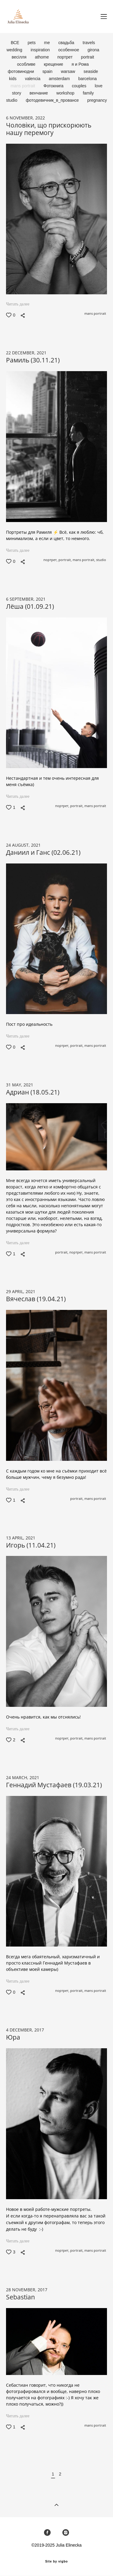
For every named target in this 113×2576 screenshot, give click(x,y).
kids (13, 78)
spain (48, 71)
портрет (65, 57)
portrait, (65, 560)
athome (42, 57)
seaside (90, 71)
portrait (87, 57)
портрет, (50, 560)
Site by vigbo (56, 2561)
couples (79, 85)
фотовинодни (21, 71)
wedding (15, 49)
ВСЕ (15, 42)
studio (12, 100)
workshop (66, 93)
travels (89, 42)
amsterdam (60, 78)
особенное (69, 49)
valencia (33, 78)
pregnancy (97, 100)
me (47, 42)
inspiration (41, 49)
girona (93, 49)
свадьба (66, 42)
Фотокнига (53, 85)
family (88, 93)
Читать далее (18, 304)
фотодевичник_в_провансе (53, 100)
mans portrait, (84, 560)
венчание (39, 93)
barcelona (87, 78)
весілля (20, 57)
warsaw (68, 71)
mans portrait (23, 85)
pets (32, 42)
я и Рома (80, 64)
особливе (27, 64)
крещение (54, 64)
